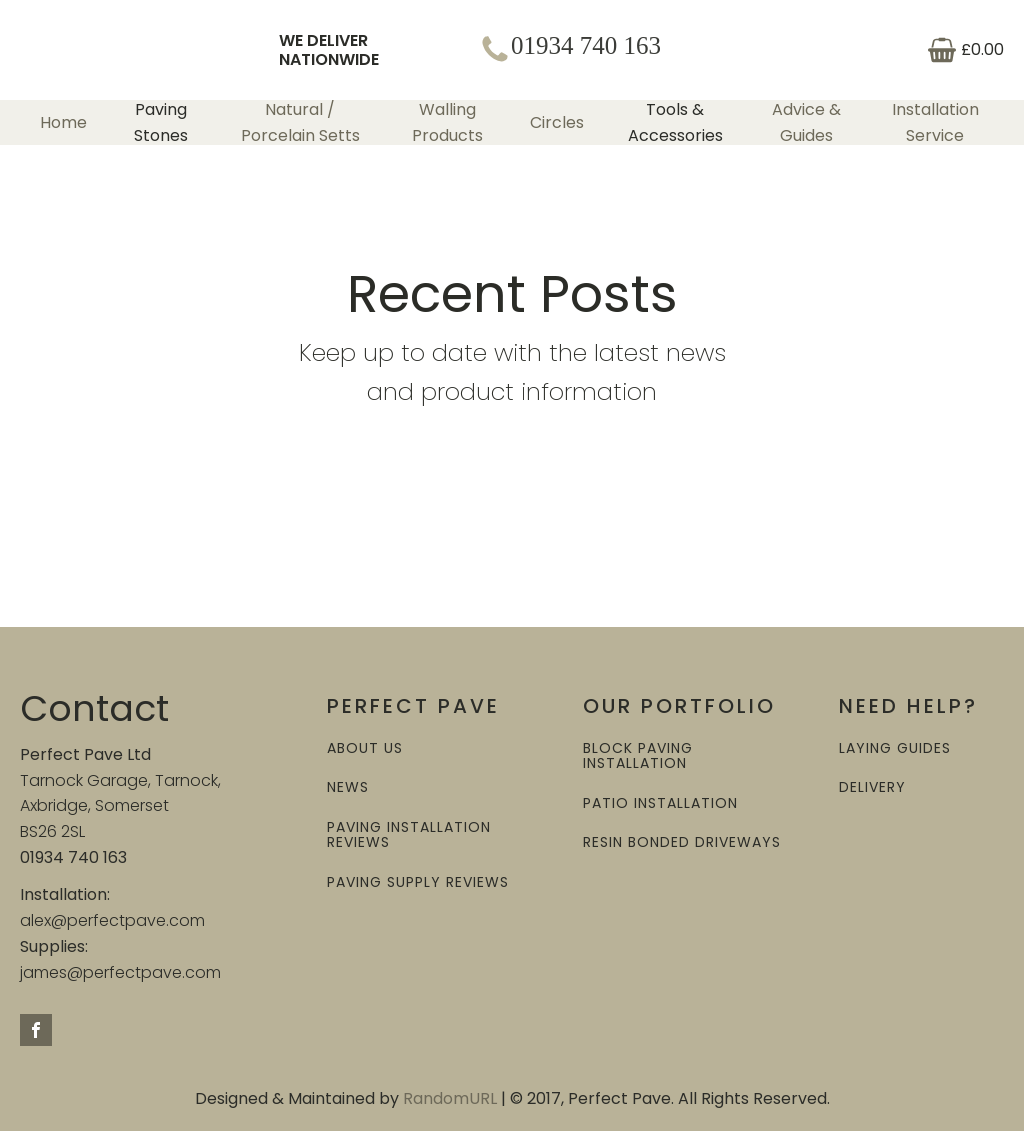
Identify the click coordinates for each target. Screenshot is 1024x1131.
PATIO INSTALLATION (660, 803)
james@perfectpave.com (120, 972)
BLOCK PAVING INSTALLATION (638, 756)
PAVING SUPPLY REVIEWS (418, 882)
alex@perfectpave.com (112, 920)
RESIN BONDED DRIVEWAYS (682, 842)
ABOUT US (365, 748)
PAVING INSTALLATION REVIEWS (409, 835)
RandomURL (450, 1098)
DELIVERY (872, 787)
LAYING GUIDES (895, 748)
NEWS (348, 787)
